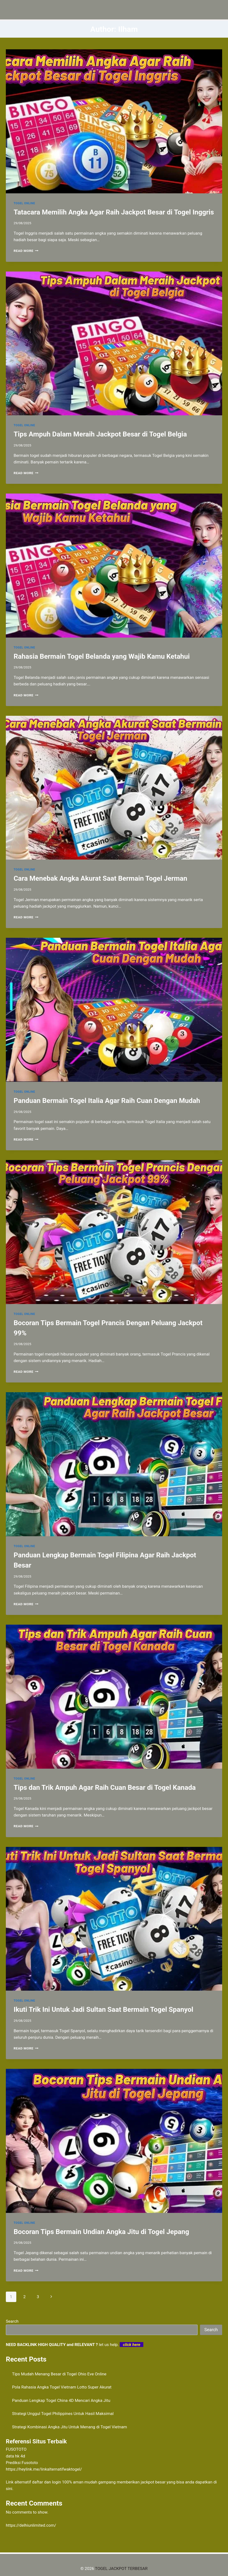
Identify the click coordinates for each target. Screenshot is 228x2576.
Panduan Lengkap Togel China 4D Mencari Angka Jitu (61, 2400)
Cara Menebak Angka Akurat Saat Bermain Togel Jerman (100, 878)
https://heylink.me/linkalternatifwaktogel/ (44, 2469)
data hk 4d (15, 2456)
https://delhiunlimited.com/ (31, 2525)
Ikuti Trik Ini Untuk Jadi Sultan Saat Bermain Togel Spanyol (103, 2009)
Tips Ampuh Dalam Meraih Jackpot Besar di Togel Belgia (100, 434)
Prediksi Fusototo (22, 2462)
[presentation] (114, 121)
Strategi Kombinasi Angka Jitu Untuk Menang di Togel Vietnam (69, 2426)
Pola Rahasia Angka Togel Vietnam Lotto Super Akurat (62, 2387)
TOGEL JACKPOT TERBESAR (121, 2568)
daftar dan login (46, 2482)
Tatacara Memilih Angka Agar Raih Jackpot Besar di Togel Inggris (114, 212)
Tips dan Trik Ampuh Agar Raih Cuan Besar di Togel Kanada (105, 1787)
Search (12, 2321)
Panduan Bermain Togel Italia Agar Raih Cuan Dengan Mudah (107, 1101)
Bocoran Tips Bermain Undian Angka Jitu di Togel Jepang (101, 2232)
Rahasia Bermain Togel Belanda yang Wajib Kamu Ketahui (102, 656)
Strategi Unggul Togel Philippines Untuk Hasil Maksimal (63, 2413)
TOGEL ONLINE (24, 203)
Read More (26, 251)
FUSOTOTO (16, 2449)
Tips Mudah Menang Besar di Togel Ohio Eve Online (59, 2373)
